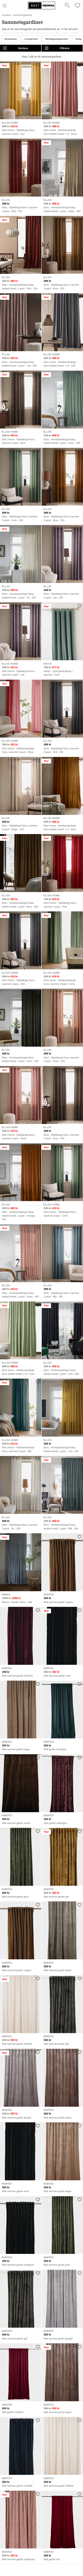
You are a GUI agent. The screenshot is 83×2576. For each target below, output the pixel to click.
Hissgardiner (10, 39)
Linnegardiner (31, 39)
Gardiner (6, 15)
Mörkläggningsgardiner (57, 39)
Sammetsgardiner (22, 15)
